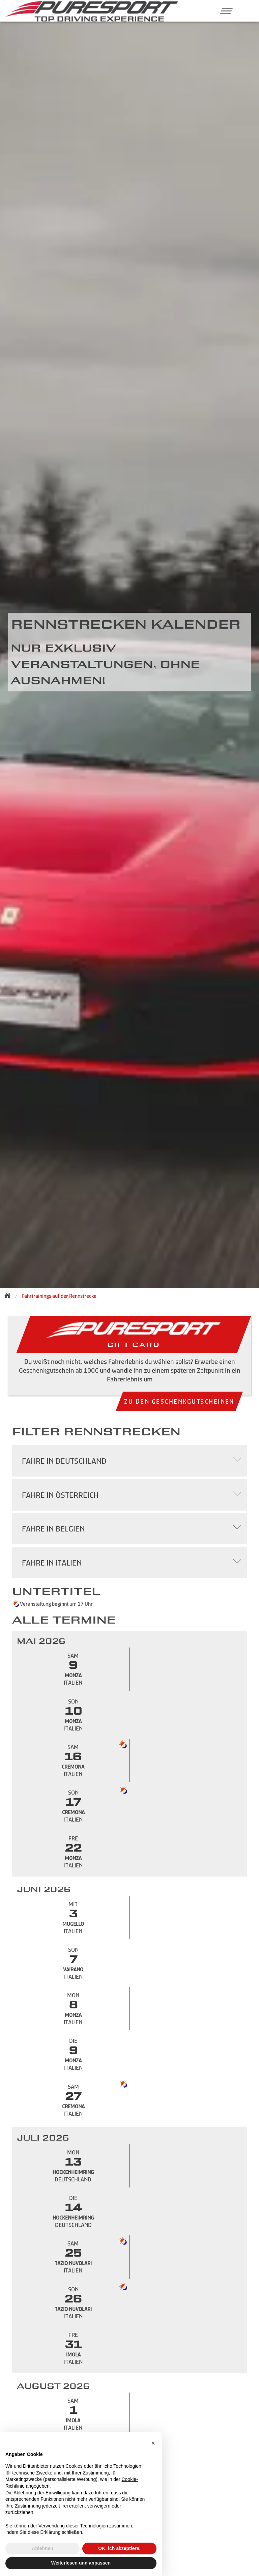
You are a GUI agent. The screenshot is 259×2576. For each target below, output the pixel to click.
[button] (224, 11)
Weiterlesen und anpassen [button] (81, 2563)
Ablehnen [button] (42, 2548)
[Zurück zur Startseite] (9, 1295)
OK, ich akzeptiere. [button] (119, 2548)
